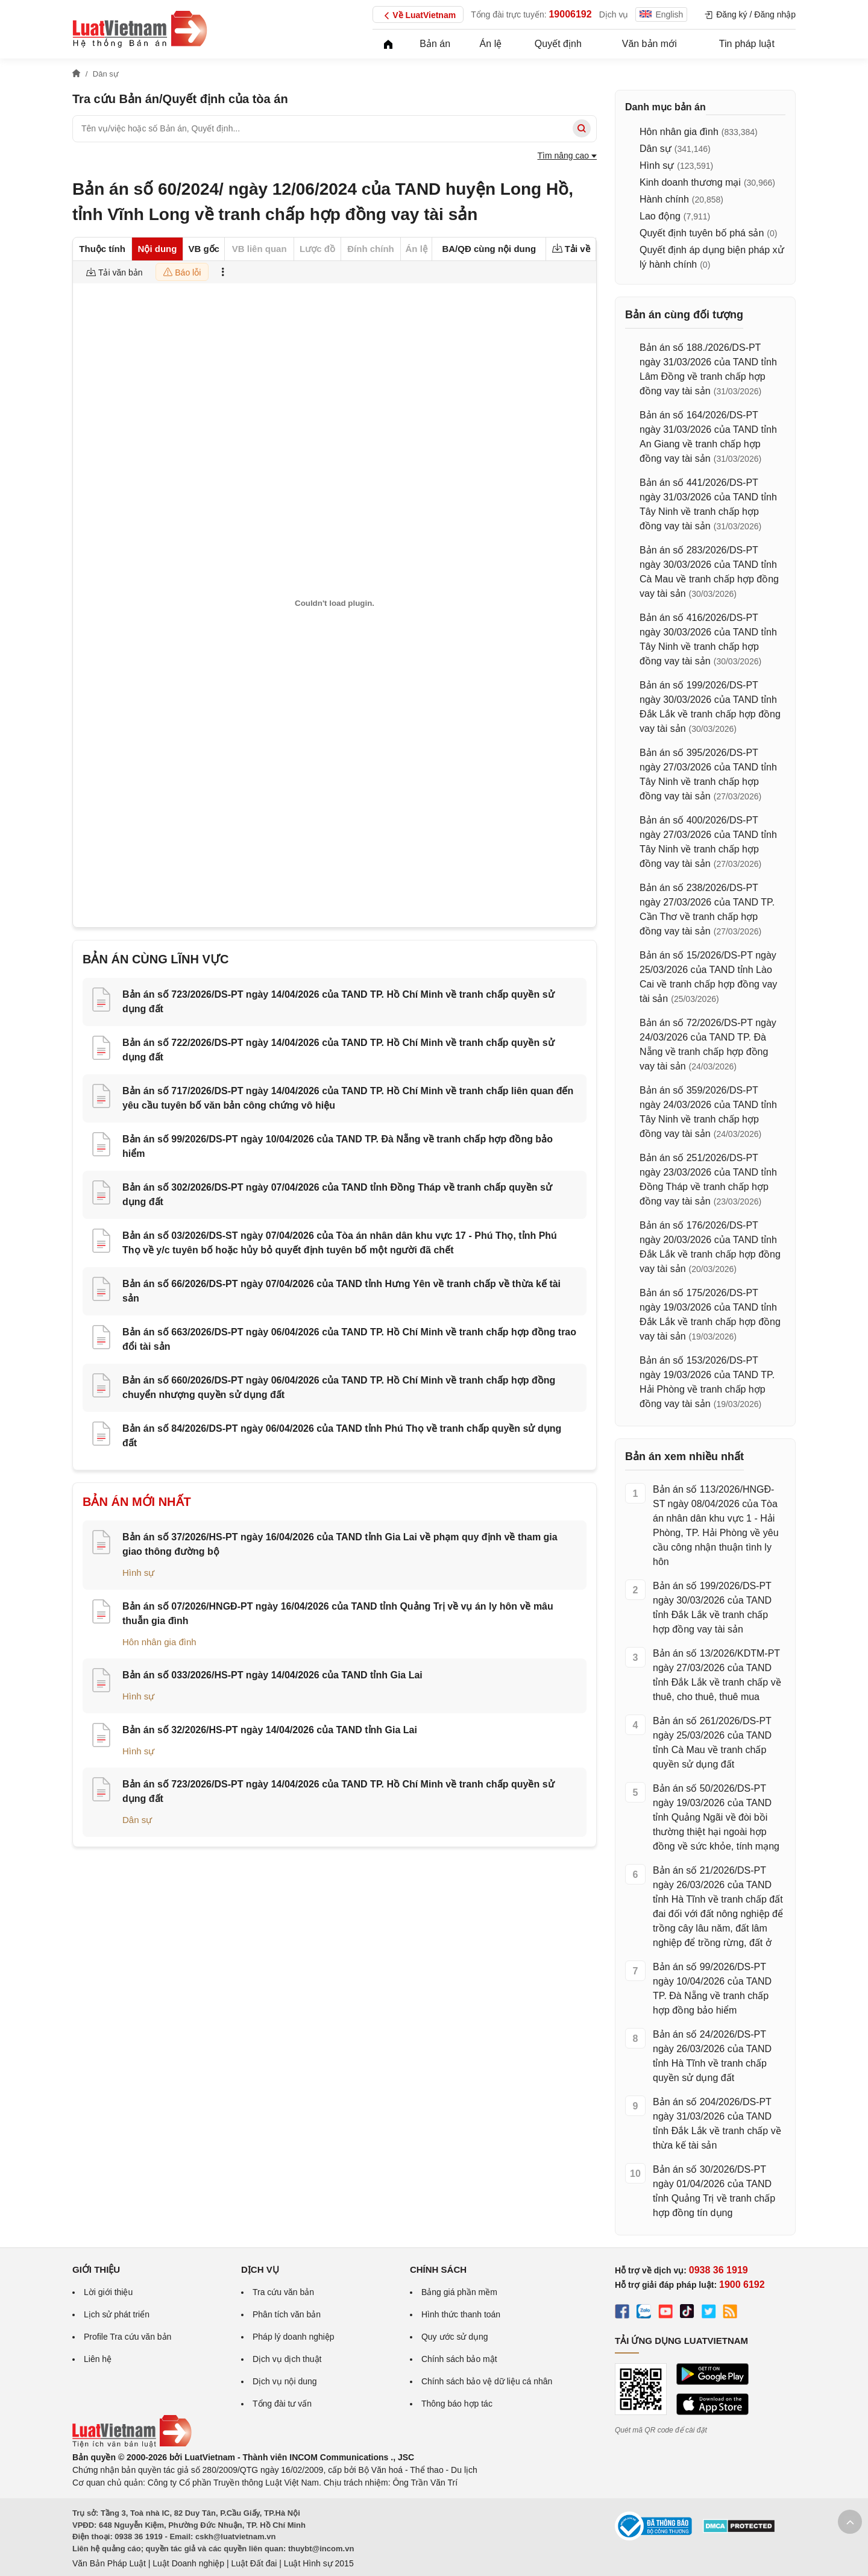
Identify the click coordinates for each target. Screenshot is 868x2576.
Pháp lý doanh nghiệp (294, 2336)
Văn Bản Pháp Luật (109, 2563)
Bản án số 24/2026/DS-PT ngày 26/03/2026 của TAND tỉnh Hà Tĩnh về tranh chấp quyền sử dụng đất (712, 2056)
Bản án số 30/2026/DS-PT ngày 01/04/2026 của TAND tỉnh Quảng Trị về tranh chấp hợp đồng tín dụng (714, 2191)
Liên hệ (98, 2359)
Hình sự (138, 1572)
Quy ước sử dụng (454, 2336)
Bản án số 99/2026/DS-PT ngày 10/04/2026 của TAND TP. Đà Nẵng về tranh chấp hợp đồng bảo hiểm (712, 1988)
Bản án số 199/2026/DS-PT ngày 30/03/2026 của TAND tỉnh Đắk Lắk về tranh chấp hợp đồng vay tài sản (712, 1607)
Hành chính (664, 199)
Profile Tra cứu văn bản (127, 2336)
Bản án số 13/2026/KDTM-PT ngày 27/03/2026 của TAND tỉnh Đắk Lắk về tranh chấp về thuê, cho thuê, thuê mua (717, 1675)
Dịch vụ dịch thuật (287, 2359)
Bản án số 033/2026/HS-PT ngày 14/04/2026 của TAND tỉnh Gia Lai (272, 1675)
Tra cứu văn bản (283, 2292)
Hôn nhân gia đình (159, 1642)
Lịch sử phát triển (116, 2314)
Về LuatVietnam (418, 16)
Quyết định (558, 44)
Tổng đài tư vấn (282, 2403)
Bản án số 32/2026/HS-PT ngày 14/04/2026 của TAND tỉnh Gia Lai (269, 1730)
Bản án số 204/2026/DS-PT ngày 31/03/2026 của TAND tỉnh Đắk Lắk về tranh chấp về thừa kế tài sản (717, 2123)
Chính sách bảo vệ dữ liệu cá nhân (486, 2381)
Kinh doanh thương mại (690, 182)
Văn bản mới (649, 44)
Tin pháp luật (747, 44)
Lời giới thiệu (108, 2292)
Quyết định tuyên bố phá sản (702, 233)
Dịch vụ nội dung (285, 2381)
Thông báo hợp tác (456, 2403)
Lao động (660, 216)
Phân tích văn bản (287, 2314)
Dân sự (137, 1820)
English (661, 14)
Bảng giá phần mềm (459, 2292)
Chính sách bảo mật (459, 2359)
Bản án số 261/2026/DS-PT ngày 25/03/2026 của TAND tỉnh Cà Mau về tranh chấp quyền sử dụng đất (712, 1742)
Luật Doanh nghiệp (188, 2563)
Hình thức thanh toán (460, 2314)
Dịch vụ (614, 14)
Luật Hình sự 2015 (319, 2563)
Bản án (435, 44)
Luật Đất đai (254, 2563)
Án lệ (491, 44)
